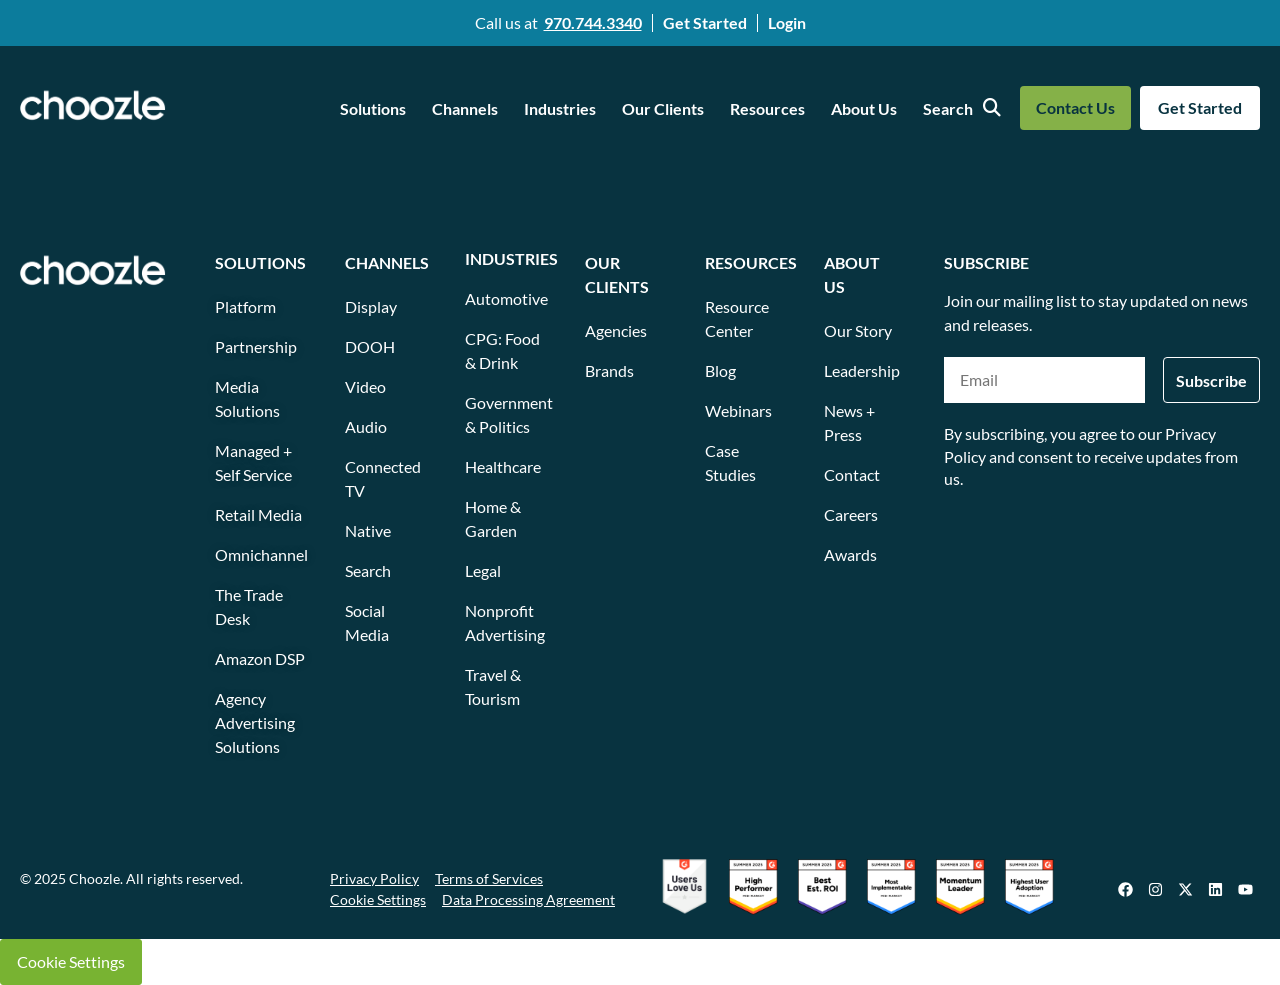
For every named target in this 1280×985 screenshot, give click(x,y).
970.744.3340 (593, 22)
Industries (560, 108)
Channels (465, 108)
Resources (767, 108)
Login (787, 22)
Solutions (373, 108)
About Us (864, 108)
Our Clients (663, 108)
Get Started (705, 22)
